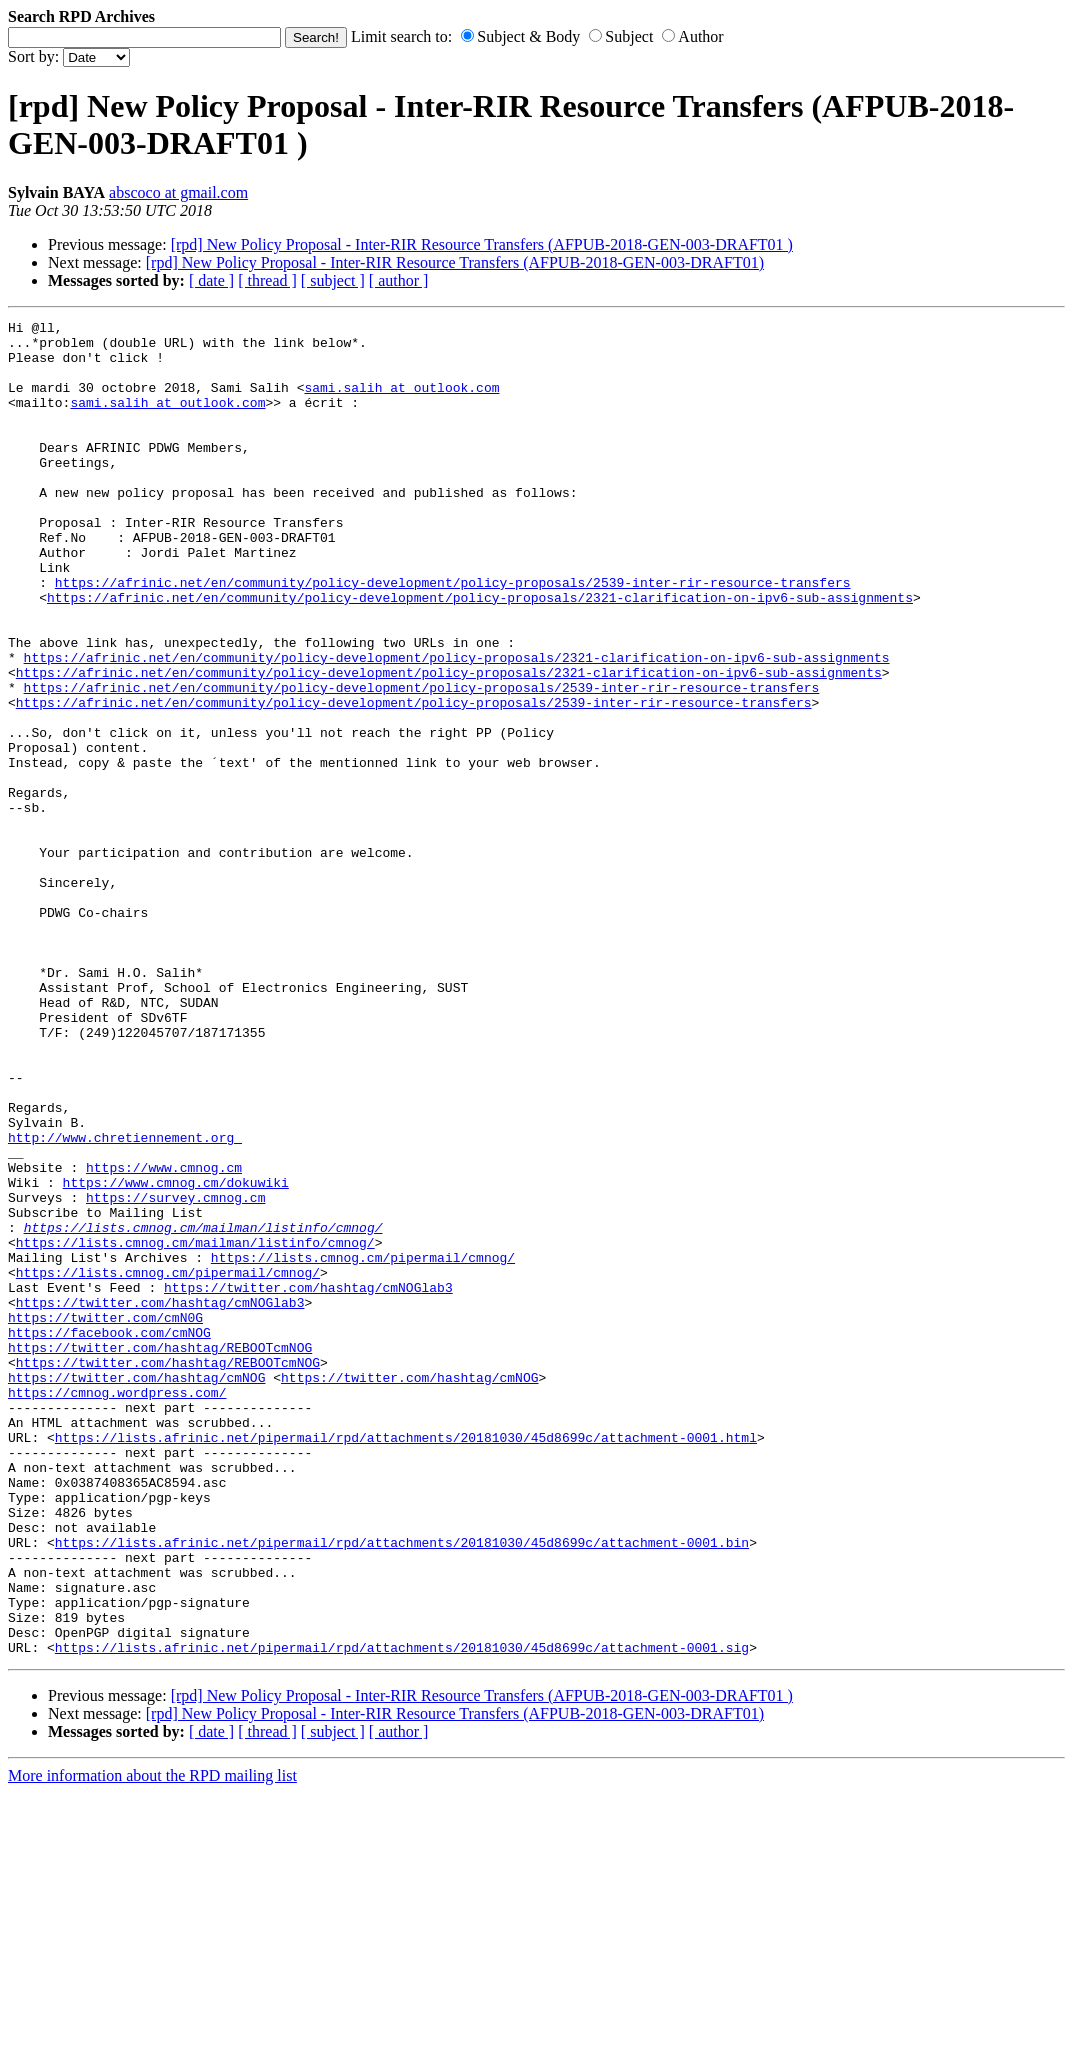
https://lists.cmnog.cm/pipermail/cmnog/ (363, 1446)
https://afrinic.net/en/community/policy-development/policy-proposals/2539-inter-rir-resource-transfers (453, 636)
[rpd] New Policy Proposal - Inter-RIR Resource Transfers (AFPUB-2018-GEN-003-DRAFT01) (455, 262)
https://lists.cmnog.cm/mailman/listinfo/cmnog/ (203, 1410)
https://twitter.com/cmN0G (105, 1518)
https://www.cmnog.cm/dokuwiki (176, 1356)
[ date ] (211, 280)
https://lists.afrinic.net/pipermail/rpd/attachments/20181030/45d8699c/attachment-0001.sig (402, 1914)
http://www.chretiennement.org (125, 1302)
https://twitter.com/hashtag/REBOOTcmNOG (160, 1554)
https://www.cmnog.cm (164, 1338)
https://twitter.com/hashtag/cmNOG (136, 1590)
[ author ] (399, 280)
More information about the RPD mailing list (152, 2042)
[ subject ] (333, 280)
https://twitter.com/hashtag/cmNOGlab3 (308, 1482)
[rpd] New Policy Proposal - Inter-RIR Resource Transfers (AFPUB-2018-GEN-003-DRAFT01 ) (482, 244)
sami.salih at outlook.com (401, 402)
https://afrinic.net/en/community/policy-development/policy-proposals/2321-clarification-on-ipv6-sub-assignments (480, 654)
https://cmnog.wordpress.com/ (117, 1608)
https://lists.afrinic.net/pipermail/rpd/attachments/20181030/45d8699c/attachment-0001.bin (402, 1788)
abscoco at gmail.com (178, 192)
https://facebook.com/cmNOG (109, 1536)
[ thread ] (267, 280)
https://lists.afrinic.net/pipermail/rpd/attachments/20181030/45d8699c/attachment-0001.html (406, 1662)
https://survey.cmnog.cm (175, 1374)
